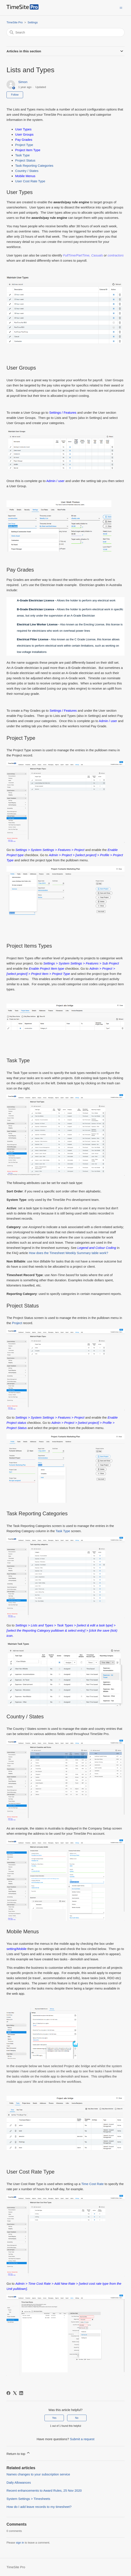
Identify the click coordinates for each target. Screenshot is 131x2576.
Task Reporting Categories (34, 165)
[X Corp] (15, 2393)
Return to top (18, 2453)
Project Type (24, 145)
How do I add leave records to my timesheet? (38, 2507)
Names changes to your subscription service (38, 2474)
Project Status (25, 160)
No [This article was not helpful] (76, 2417)
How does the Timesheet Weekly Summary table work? (68, 1253)
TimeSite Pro (14, 22)
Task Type (22, 155)
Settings (33, 22)
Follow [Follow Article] (15, 94)
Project (17, 1323)
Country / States (26, 171)
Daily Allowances (18, 2482)
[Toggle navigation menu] (121, 7)
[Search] (65, 32)
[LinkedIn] (21, 2393)
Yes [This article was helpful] (54, 2417)
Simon (23, 82)
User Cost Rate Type (30, 181)
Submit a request (82, 2439)
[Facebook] (8, 2393)
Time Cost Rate (92, 2184)
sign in (20, 2542)
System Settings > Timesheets (28, 2499)
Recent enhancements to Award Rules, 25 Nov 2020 (44, 2490)
